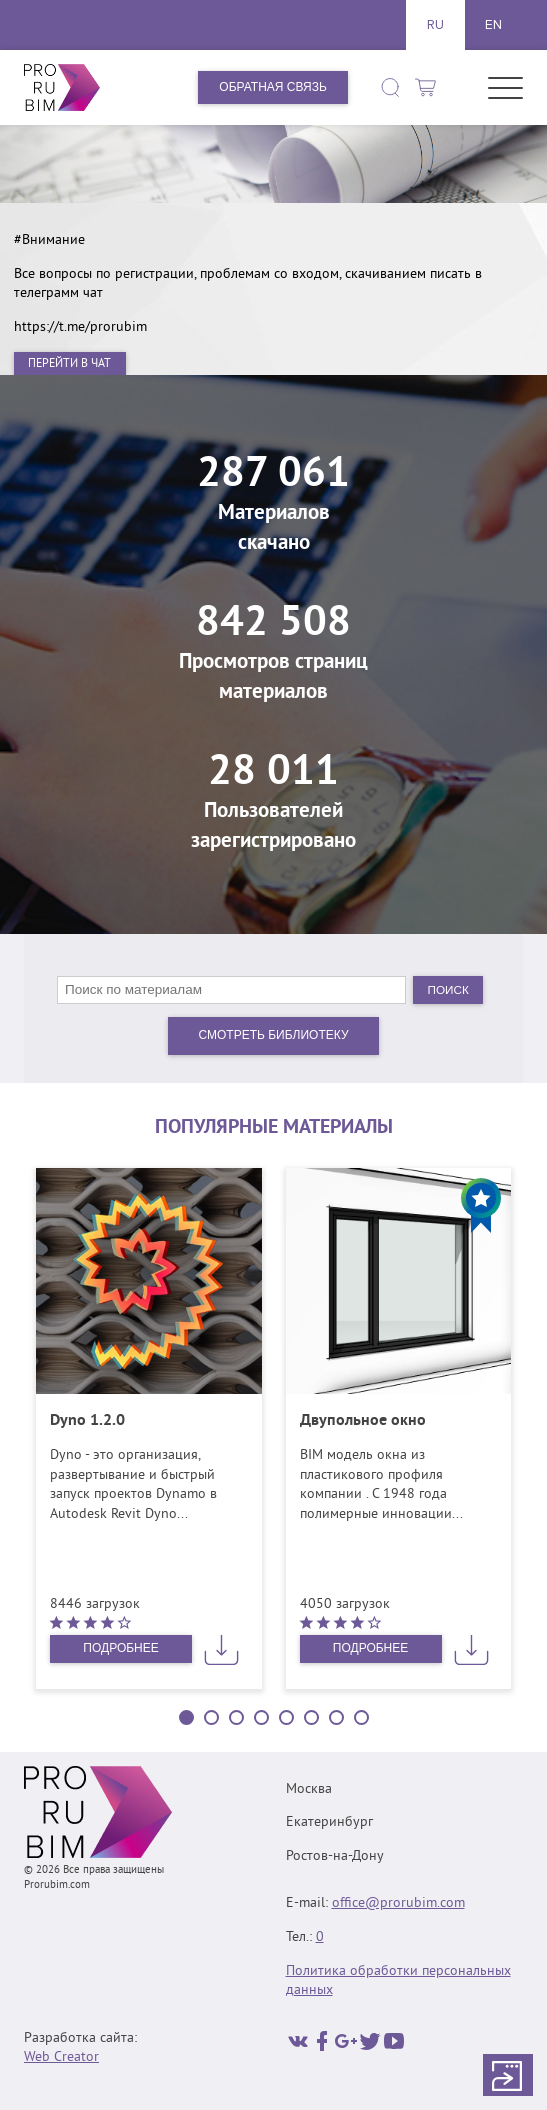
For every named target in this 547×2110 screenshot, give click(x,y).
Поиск (448, 989)
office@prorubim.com (398, 1903)
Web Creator (61, 2057)
